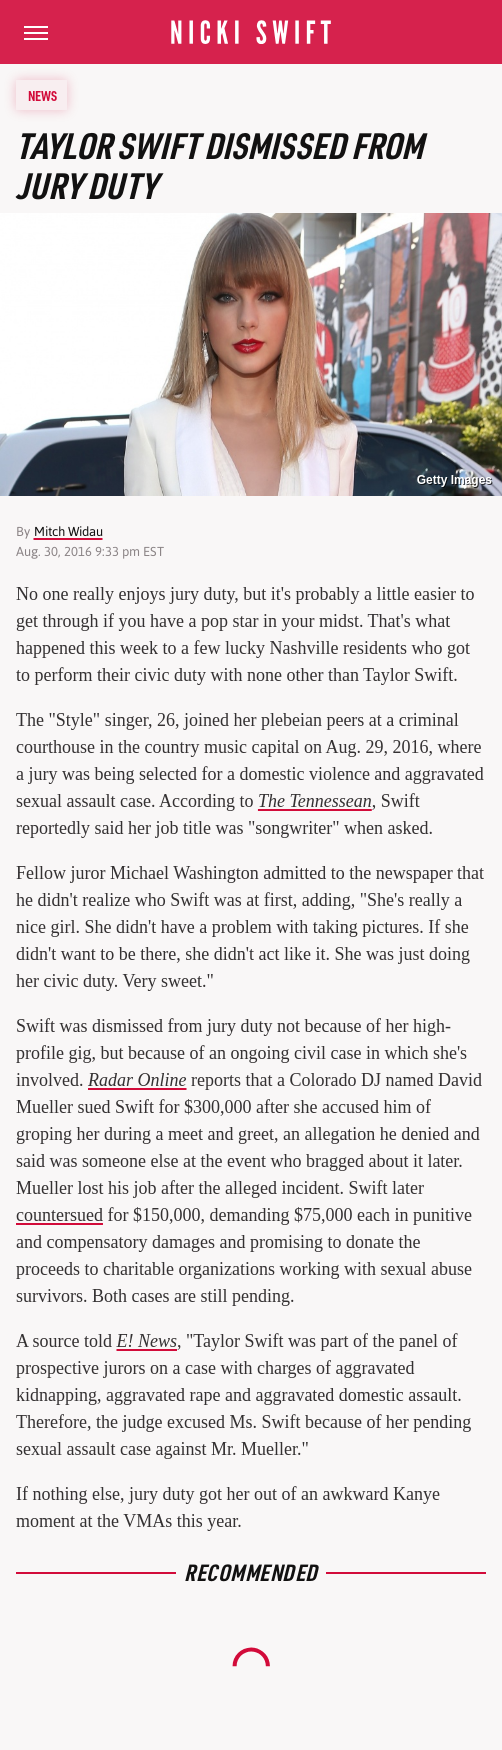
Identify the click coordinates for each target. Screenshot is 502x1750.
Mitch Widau (68, 531)
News (42, 95)
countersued (59, 1215)
